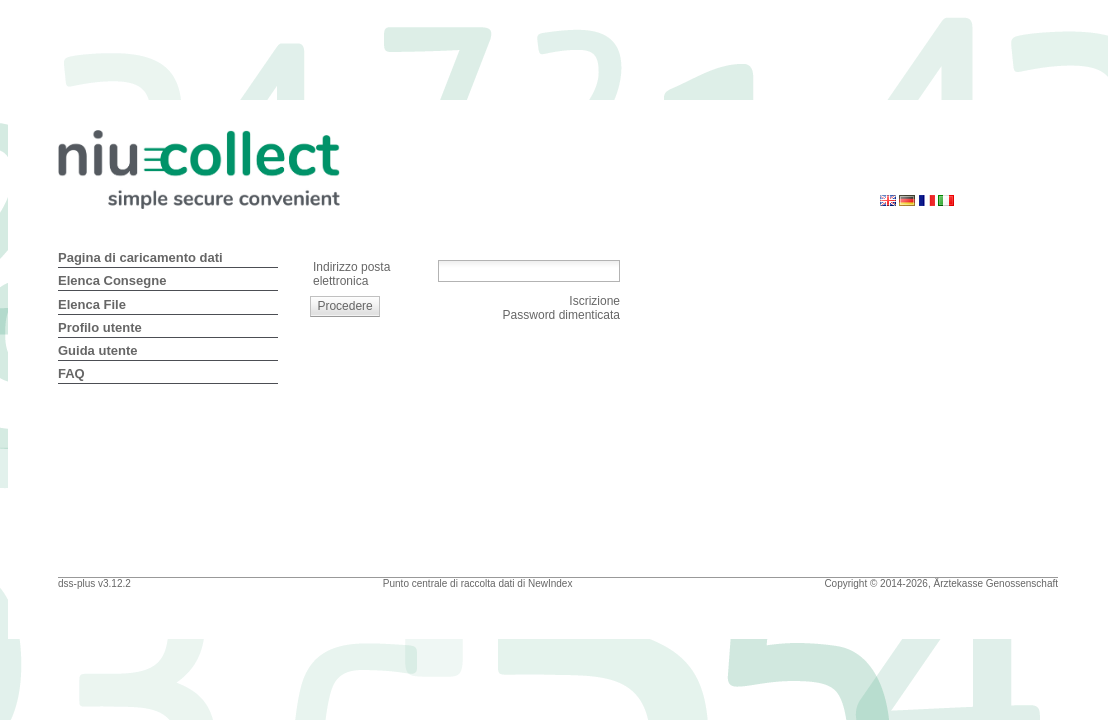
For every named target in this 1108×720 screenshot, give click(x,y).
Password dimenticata (561, 315)
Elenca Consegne (112, 280)
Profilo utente (100, 327)
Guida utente (97, 350)
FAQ (71, 373)
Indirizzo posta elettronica (351, 274)
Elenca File (92, 304)
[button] (345, 306)
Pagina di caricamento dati (140, 257)
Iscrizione (594, 301)
